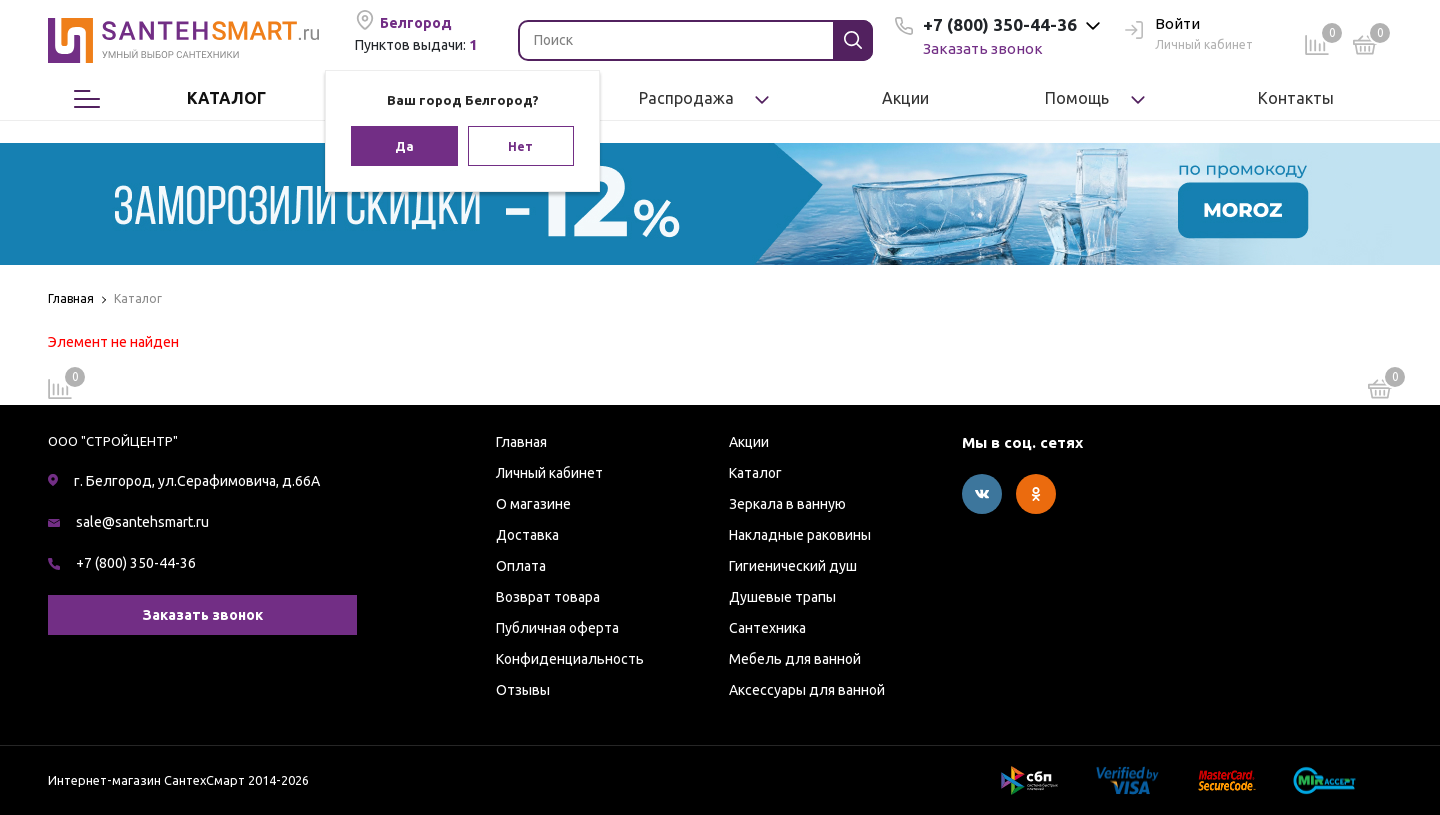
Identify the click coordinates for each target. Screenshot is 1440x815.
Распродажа (686, 98)
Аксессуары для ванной (807, 690)
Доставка (527, 535)
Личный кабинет (549, 473)
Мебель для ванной (795, 659)
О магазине (533, 504)
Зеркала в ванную (787, 504)
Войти (1162, 25)
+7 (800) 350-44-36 (136, 563)
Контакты (1296, 98)
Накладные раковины (800, 535)
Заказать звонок (983, 48)
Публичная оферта (557, 628)
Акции (905, 98)
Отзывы (523, 690)
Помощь (1077, 98)
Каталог (225, 99)
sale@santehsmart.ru (142, 522)
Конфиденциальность (570, 659)
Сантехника (767, 628)
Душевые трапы (782, 597)
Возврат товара (548, 597)
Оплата (521, 566)
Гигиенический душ (793, 566)
